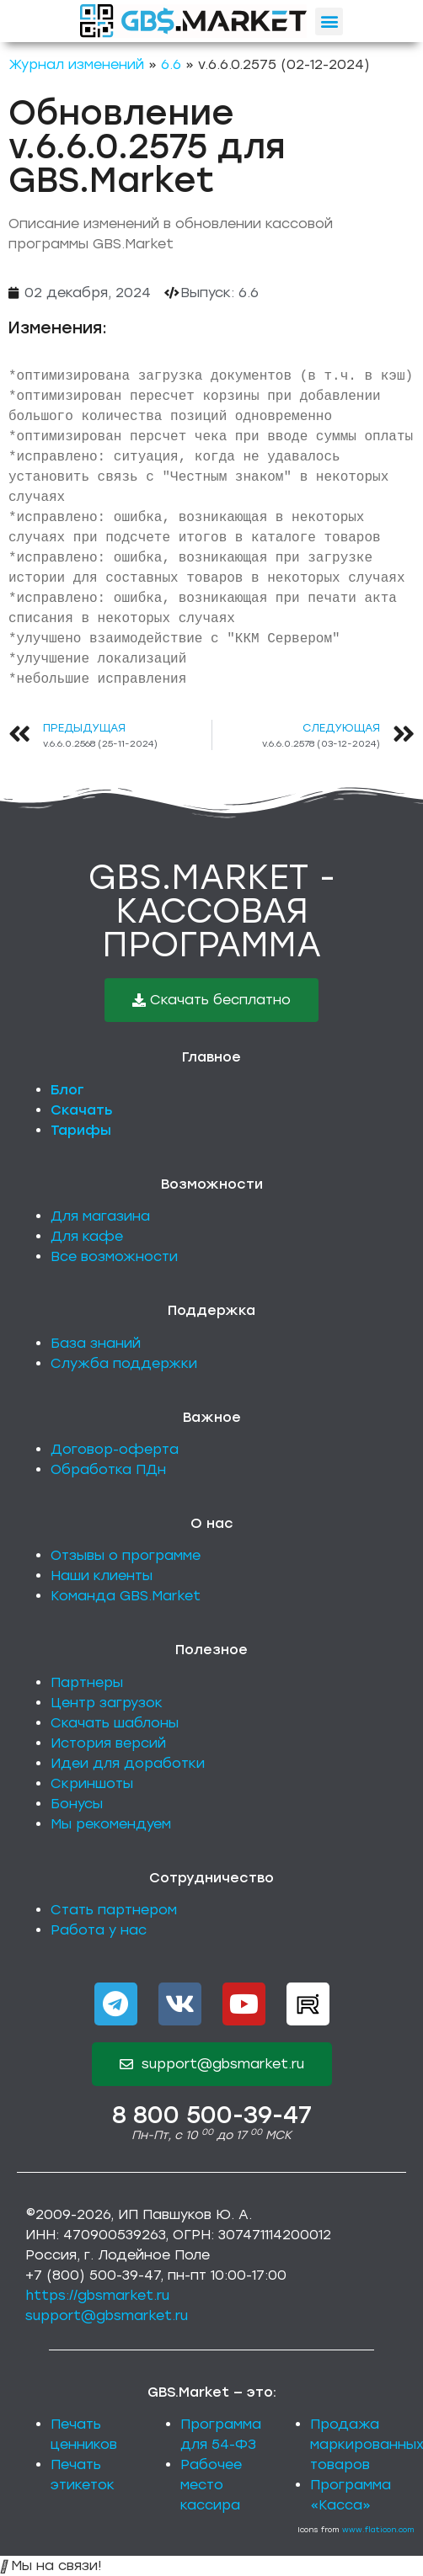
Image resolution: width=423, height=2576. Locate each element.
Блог (67, 1090)
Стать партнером (114, 1910)
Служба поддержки (124, 1363)
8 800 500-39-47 (212, 2114)
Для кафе (87, 1236)
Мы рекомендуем (111, 1824)
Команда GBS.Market (126, 1596)
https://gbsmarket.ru (97, 2295)
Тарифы (81, 1130)
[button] (329, 21)
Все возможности (114, 1256)
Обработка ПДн (108, 1469)
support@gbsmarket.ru (106, 2315)
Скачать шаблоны (115, 1723)
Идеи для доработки (128, 1763)
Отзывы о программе (126, 1555)
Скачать (82, 1110)
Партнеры (87, 1682)
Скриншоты (92, 1783)
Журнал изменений (76, 64)
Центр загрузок (107, 1703)
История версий (108, 1743)
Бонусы (77, 1804)
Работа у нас (99, 1930)
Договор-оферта (115, 1449)
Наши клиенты (102, 1575)
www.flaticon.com (378, 2529)
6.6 (171, 64)
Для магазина (100, 1216)
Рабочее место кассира (211, 2484)
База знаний (96, 1343)
